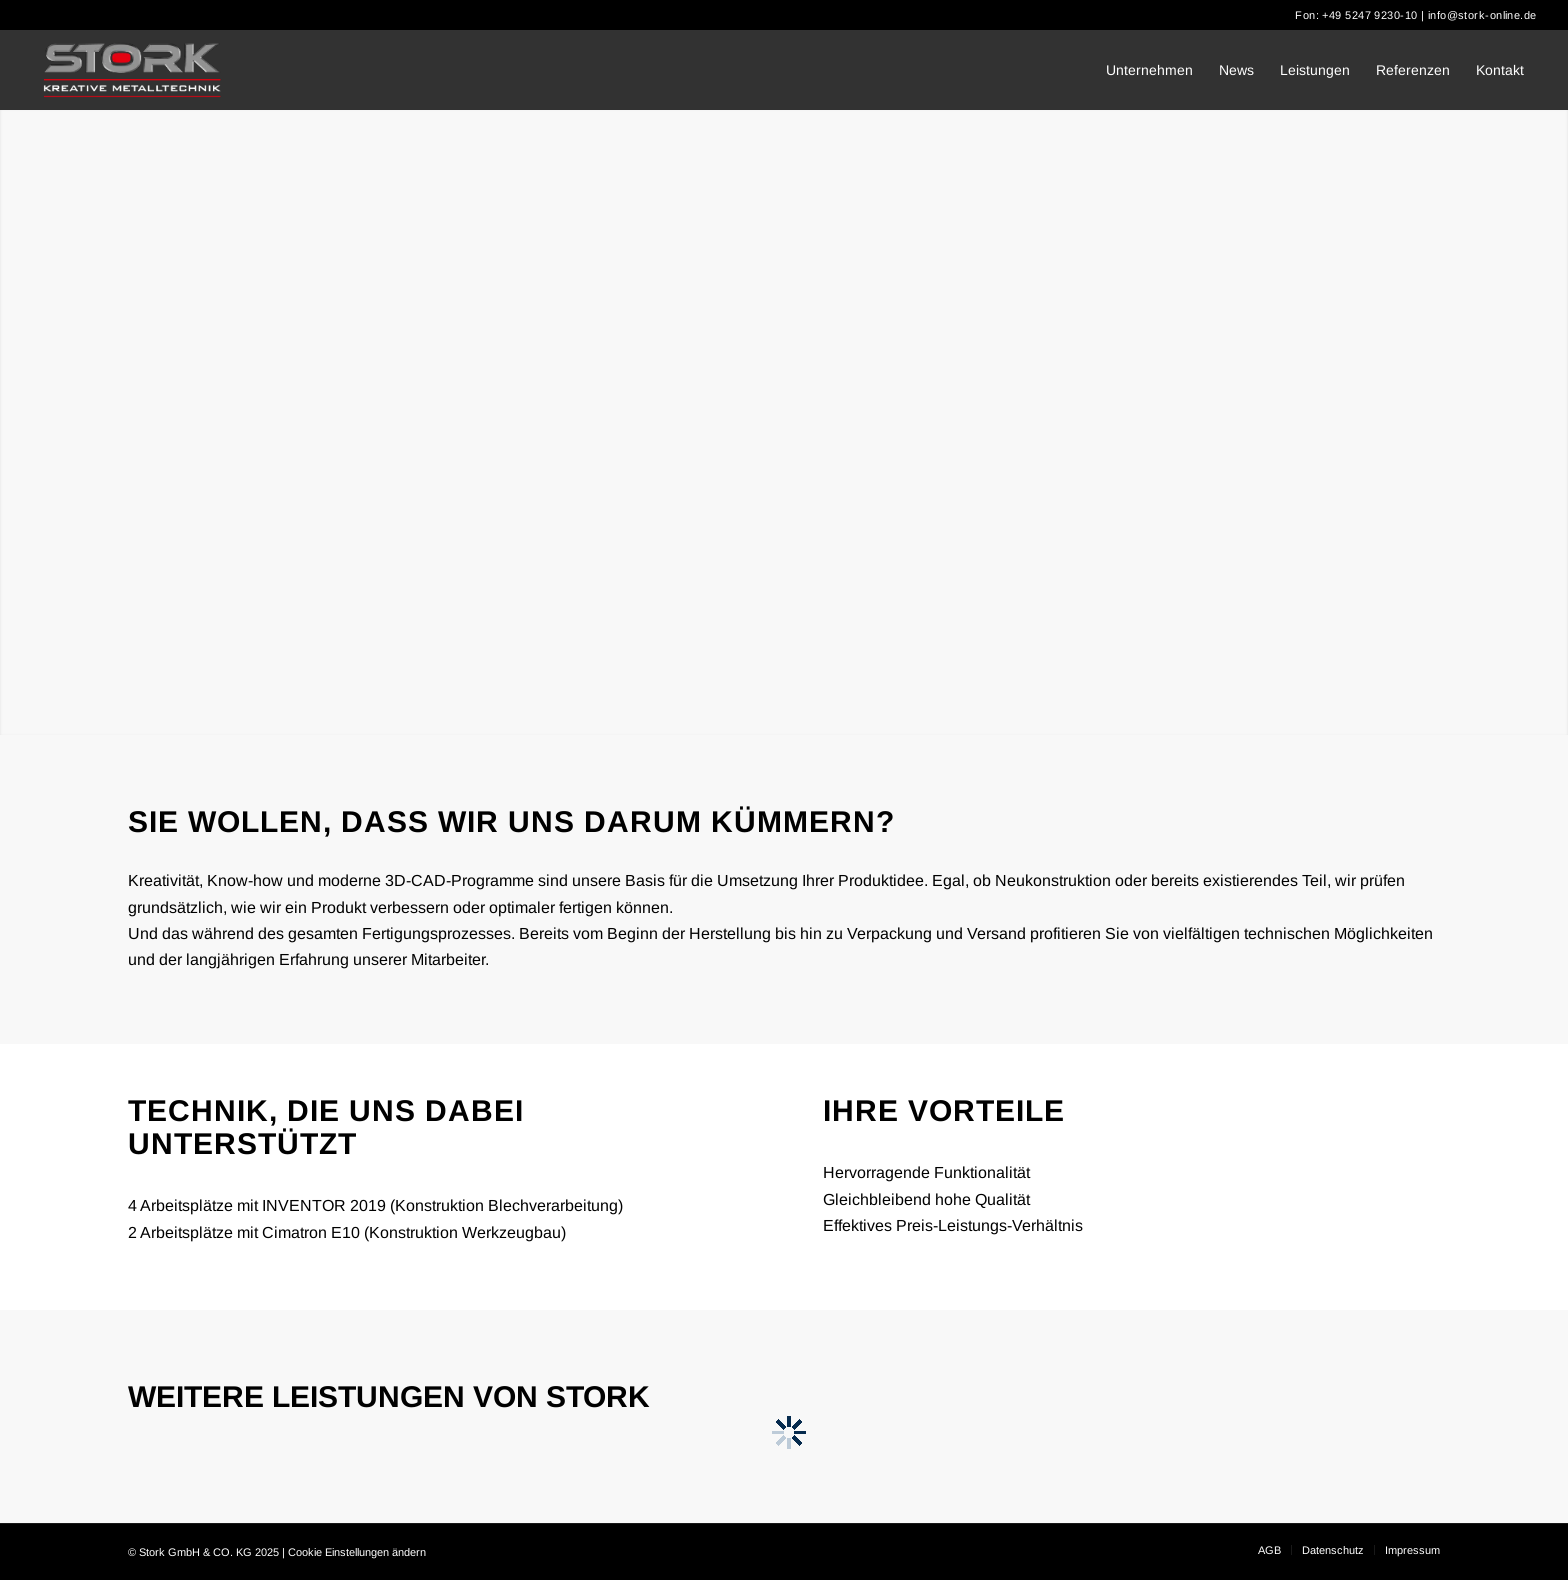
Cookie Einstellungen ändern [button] (357, 1552)
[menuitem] (1149, 70)
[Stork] (132, 70)
